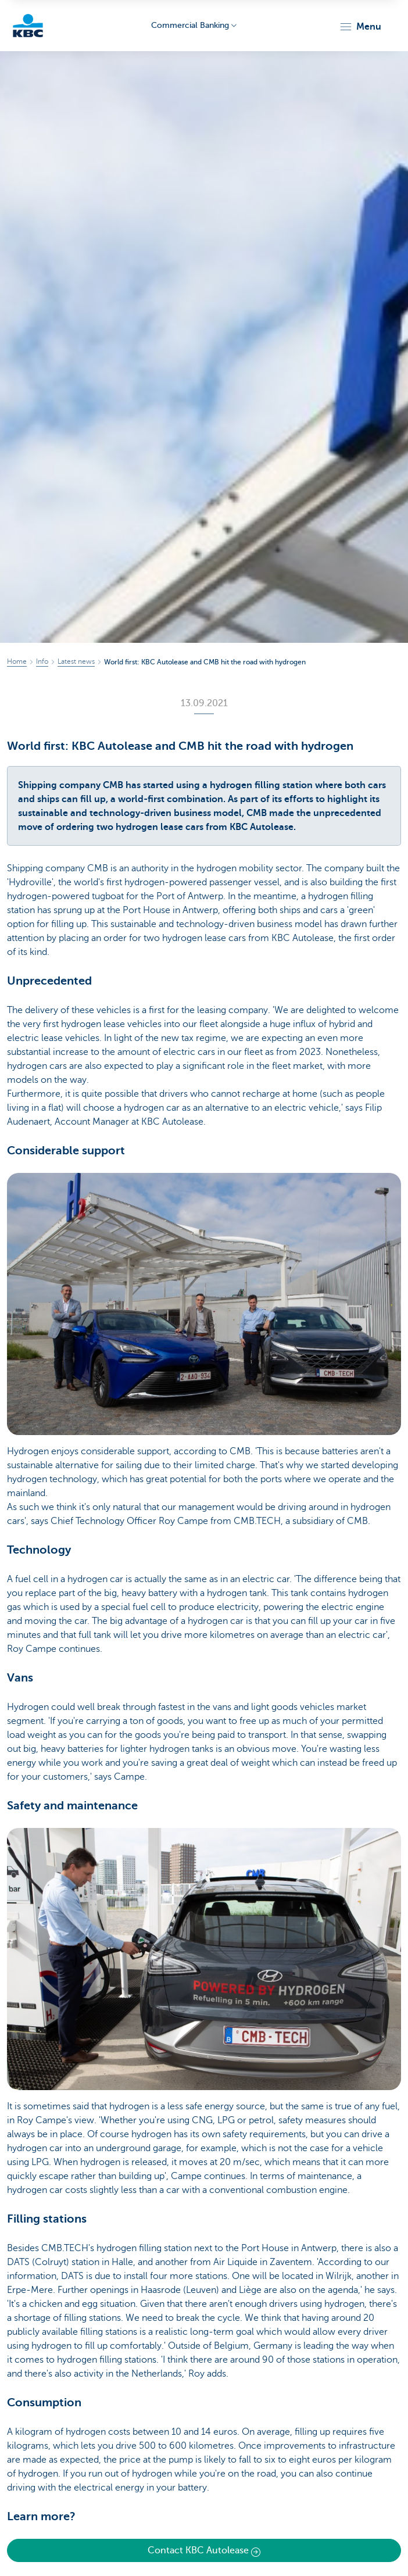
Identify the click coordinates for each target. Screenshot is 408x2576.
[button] (360, 26)
